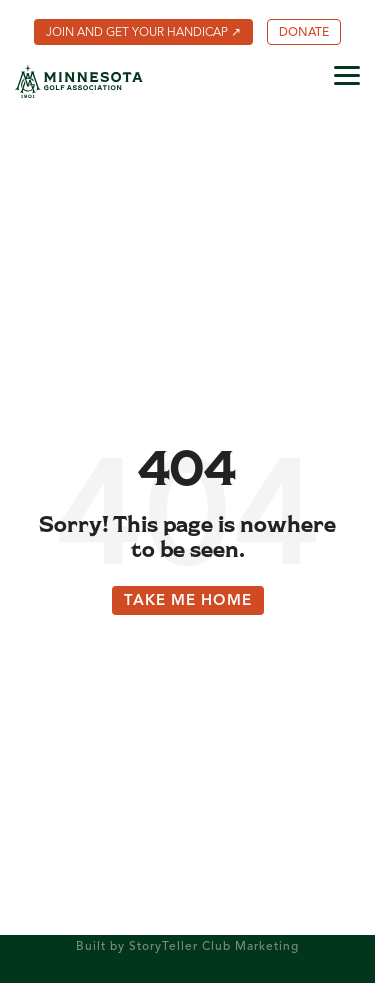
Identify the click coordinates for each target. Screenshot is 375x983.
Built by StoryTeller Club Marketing (187, 947)
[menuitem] (143, 32)
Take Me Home (188, 601)
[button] (347, 74)
